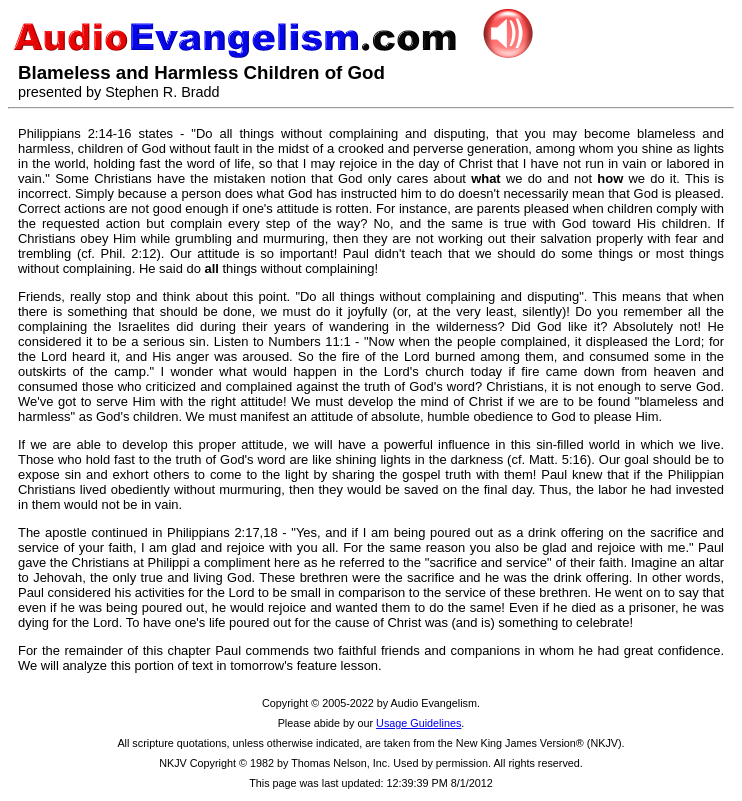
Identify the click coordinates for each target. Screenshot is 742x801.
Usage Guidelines (418, 723)
